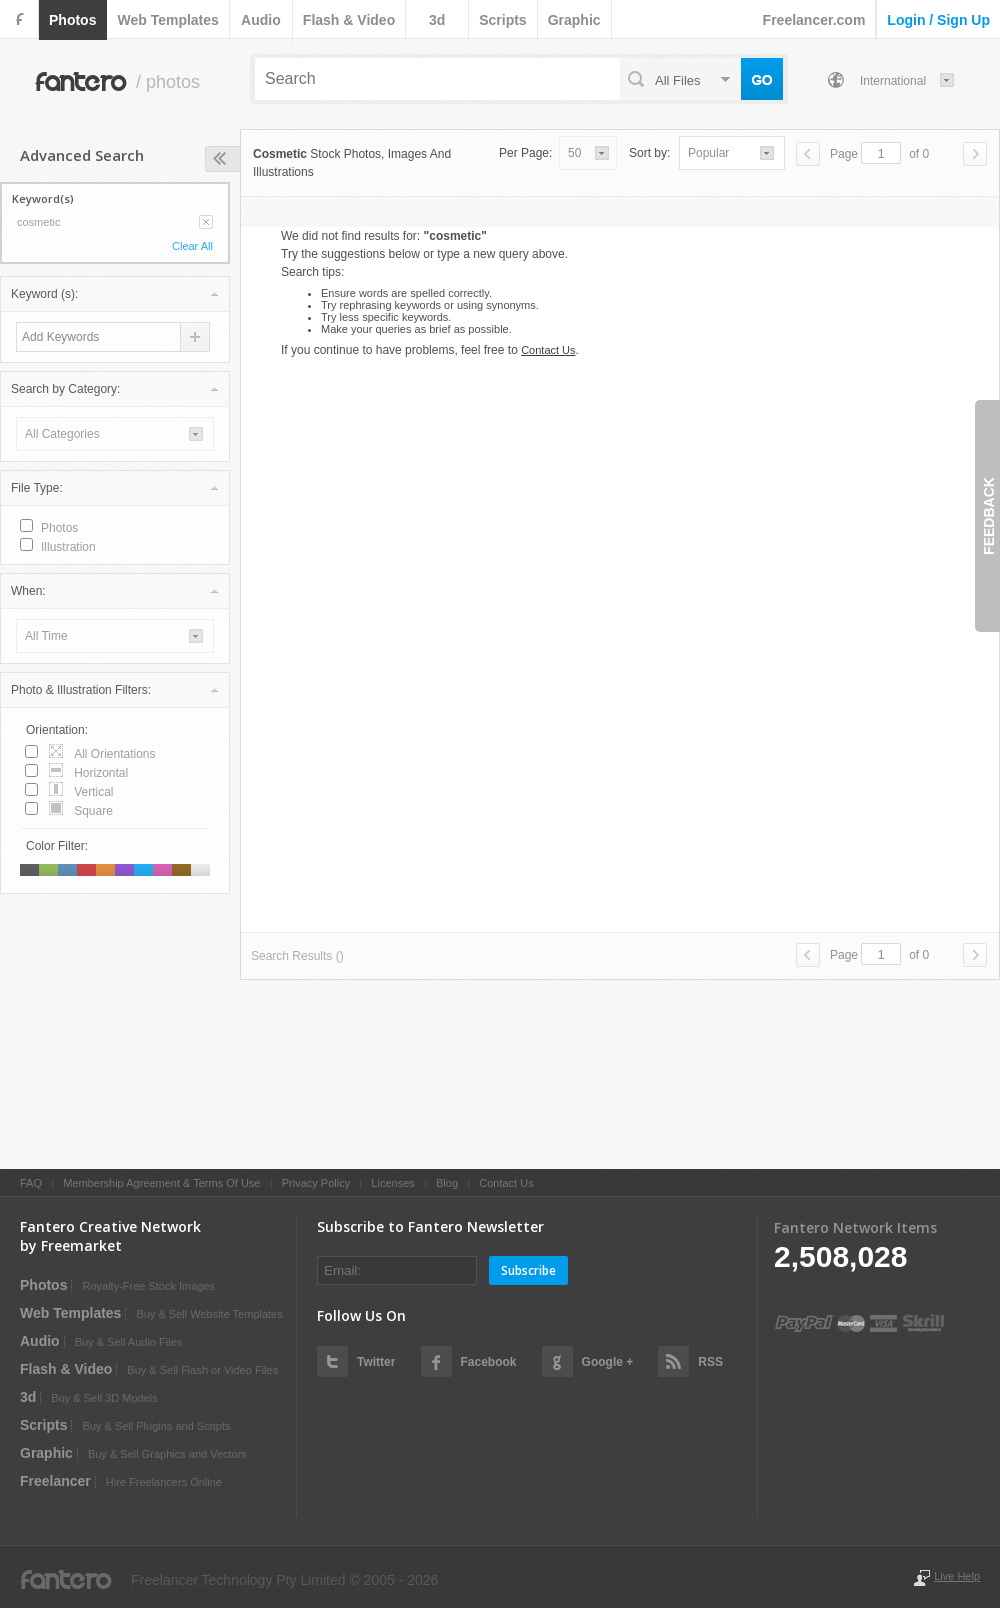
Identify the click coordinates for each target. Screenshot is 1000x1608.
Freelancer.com (814, 20)
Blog (447, 1183)
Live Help (957, 1576)
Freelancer (55, 1481)
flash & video (349, 20)
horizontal (101, 773)
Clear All (192, 246)
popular (708, 153)
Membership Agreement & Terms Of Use (161, 1183)
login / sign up (938, 20)
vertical (93, 792)
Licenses (392, 1183)
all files (678, 80)
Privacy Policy (316, 1183)
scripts (502, 20)
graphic (574, 20)
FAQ (31, 1183)
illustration (68, 547)
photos (72, 20)
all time (46, 636)
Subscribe (528, 1270)
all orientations (114, 754)
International (893, 81)
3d (437, 20)
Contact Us (548, 350)
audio (261, 20)
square (93, 811)
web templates (167, 20)
